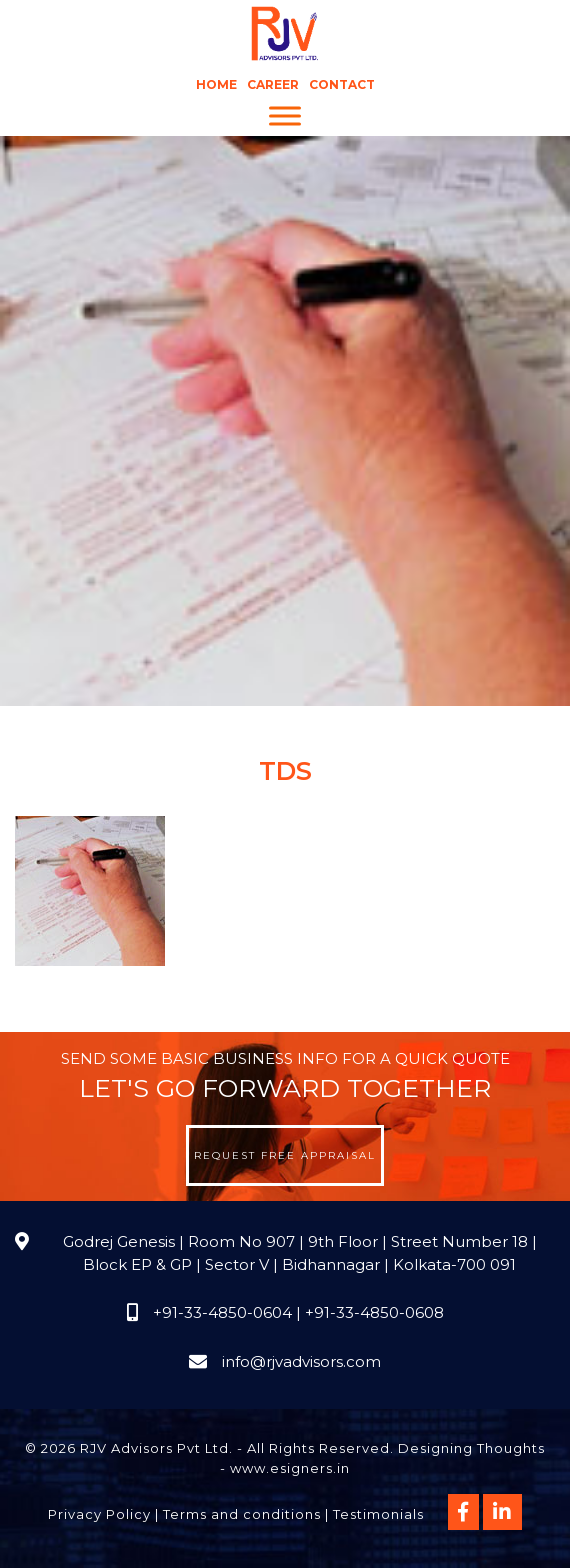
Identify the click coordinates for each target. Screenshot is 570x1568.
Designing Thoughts (471, 1448)
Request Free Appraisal (285, 1155)
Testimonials (378, 1514)
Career (273, 84)
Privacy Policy (99, 1514)
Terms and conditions (242, 1514)
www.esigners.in (290, 1468)
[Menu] (285, 116)
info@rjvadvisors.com (301, 1361)
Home (216, 84)
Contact (342, 84)
